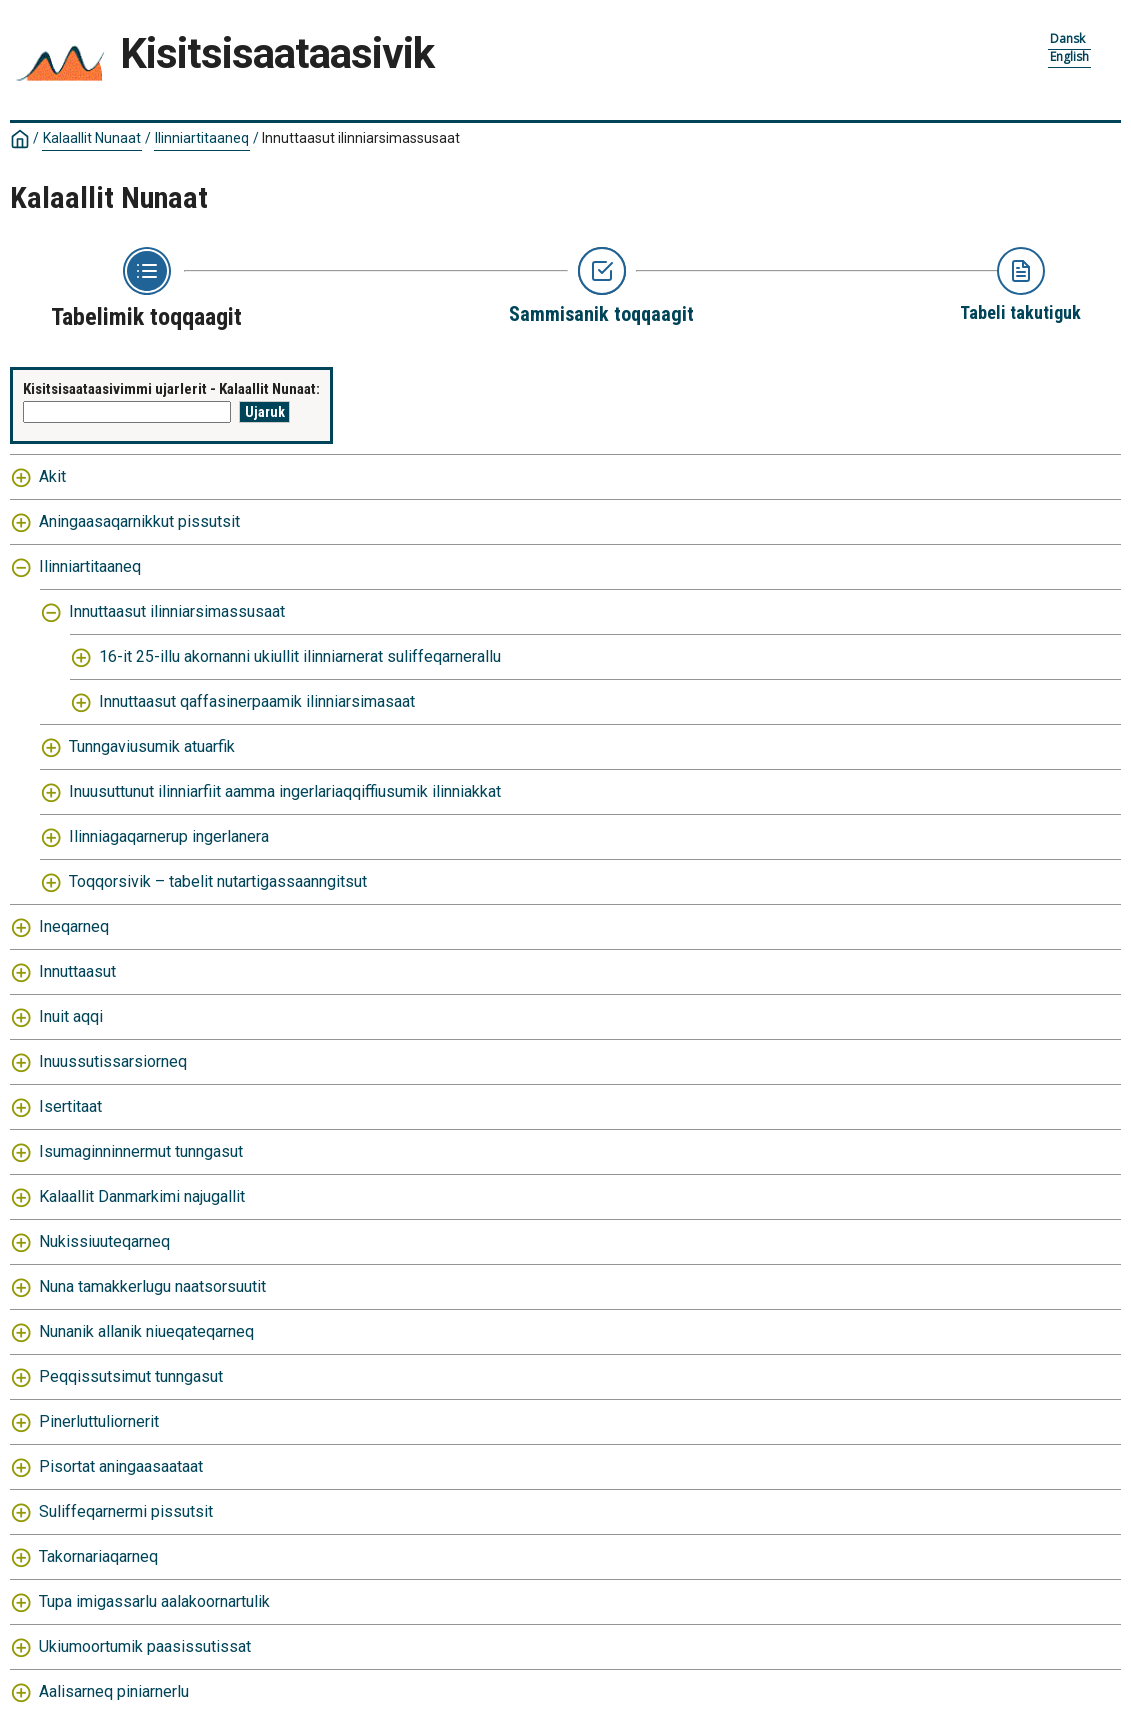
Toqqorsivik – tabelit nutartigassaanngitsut (218, 881)
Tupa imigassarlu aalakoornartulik (154, 1601)
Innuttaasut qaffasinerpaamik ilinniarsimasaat (257, 701)
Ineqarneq (74, 926)
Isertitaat (70, 1106)
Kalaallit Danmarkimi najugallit (142, 1196)
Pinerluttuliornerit (99, 1421)
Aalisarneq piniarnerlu (114, 1691)
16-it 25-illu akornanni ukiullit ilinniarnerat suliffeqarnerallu (300, 656)
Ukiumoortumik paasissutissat (145, 1646)
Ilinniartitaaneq (202, 138)
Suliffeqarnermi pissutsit (126, 1511)
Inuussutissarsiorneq (113, 1061)
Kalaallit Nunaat (92, 138)
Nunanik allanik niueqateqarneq (146, 1331)
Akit (52, 476)
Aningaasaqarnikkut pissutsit (139, 521)
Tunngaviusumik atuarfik (152, 746)
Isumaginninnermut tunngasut (141, 1151)
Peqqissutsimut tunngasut (131, 1376)
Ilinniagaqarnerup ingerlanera (169, 836)
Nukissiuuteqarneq (104, 1241)
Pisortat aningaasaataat (121, 1466)
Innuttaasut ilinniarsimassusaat (361, 138)
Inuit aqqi (71, 1016)
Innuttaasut (77, 971)
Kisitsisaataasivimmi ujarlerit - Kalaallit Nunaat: (171, 389)
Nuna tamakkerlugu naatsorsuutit (152, 1286)
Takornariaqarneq (98, 1556)
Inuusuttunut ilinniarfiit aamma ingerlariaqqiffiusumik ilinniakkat (285, 791)
